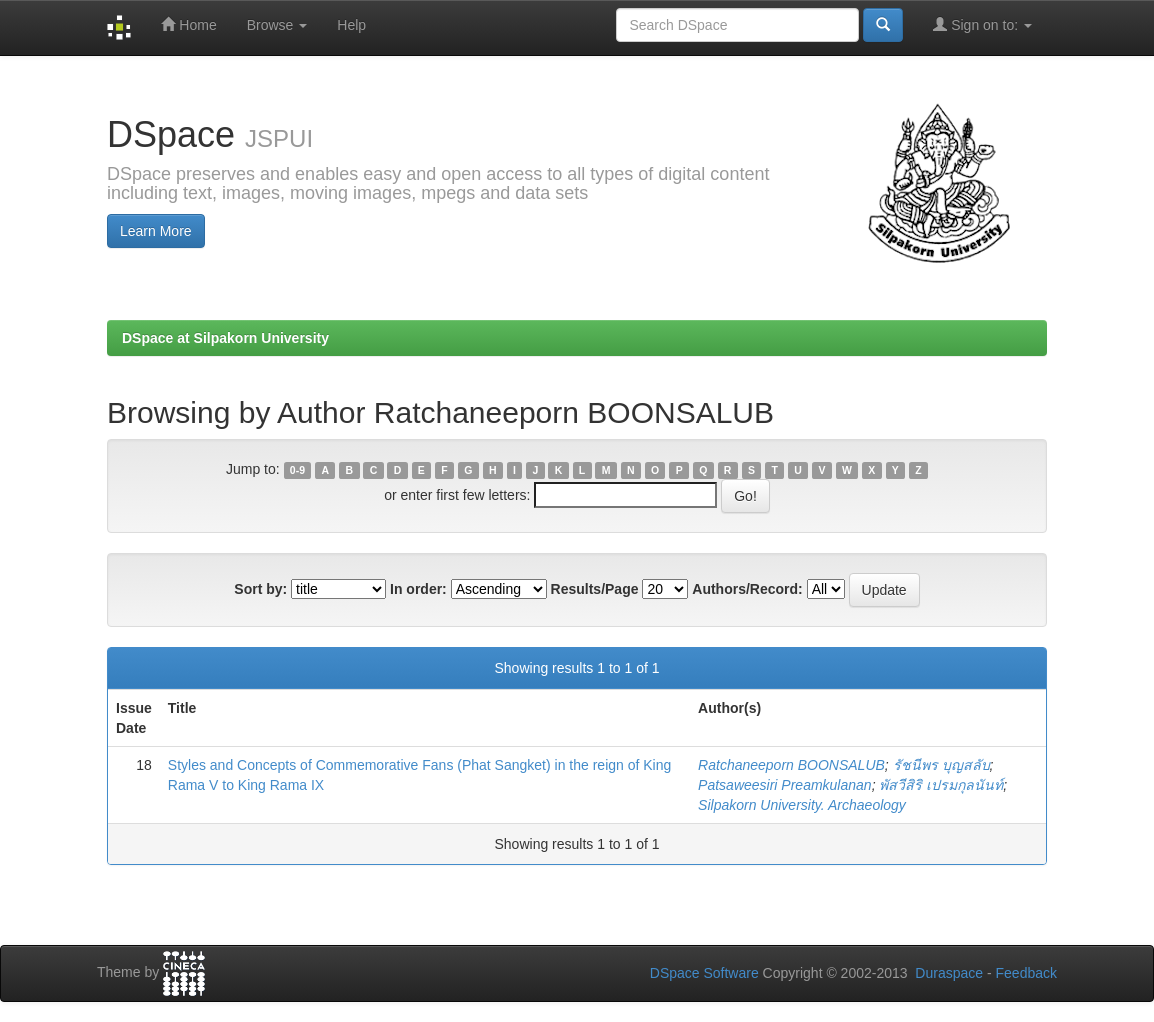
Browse (277, 25)
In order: (418, 589)
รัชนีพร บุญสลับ (941, 765)
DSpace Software (704, 973)
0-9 (297, 470)
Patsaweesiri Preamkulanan (785, 785)
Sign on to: (982, 24)
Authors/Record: (747, 589)
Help (351, 25)
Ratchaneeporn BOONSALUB (791, 765)
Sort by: (260, 589)
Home (188, 24)
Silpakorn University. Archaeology (802, 805)
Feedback (1026, 973)
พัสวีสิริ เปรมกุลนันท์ (941, 785)
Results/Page (595, 589)
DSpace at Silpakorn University (225, 338)
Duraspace (949, 973)
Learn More (156, 231)
